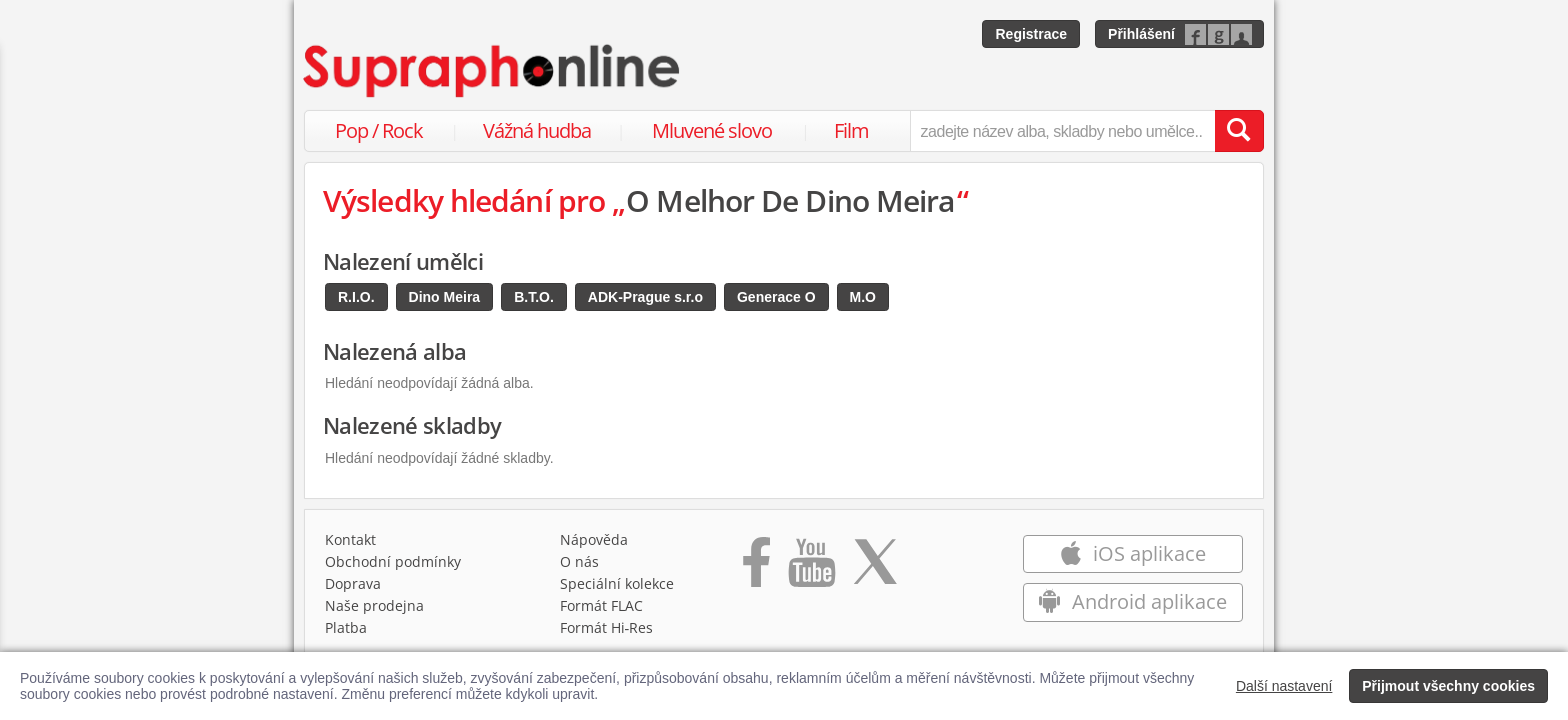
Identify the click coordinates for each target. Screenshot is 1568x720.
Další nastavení (1284, 686)
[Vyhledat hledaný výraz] (1239, 131)
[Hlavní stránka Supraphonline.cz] (493, 71)
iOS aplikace (1132, 553)
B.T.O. (534, 297)
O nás (579, 561)
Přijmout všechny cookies (1448, 686)
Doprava (353, 583)
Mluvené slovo (712, 130)
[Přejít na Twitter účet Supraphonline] (875, 569)
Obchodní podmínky (393, 561)
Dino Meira (445, 297)
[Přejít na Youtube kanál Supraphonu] (811, 569)
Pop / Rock (379, 130)
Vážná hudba (537, 130)
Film (851, 130)
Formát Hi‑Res (607, 627)
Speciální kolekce (617, 583)
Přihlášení (1141, 34)
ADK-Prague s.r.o (645, 297)
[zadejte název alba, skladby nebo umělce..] (1062, 131)
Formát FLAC (601, 605)
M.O (863, 297)
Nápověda (594, 539)
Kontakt (350, 539)
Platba (346, 627)
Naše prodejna (374, 605)
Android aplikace (1132, 601)
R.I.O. (356, 297)
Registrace (1031, 34)
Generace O (776, 297)
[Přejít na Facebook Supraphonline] (756, 569)
